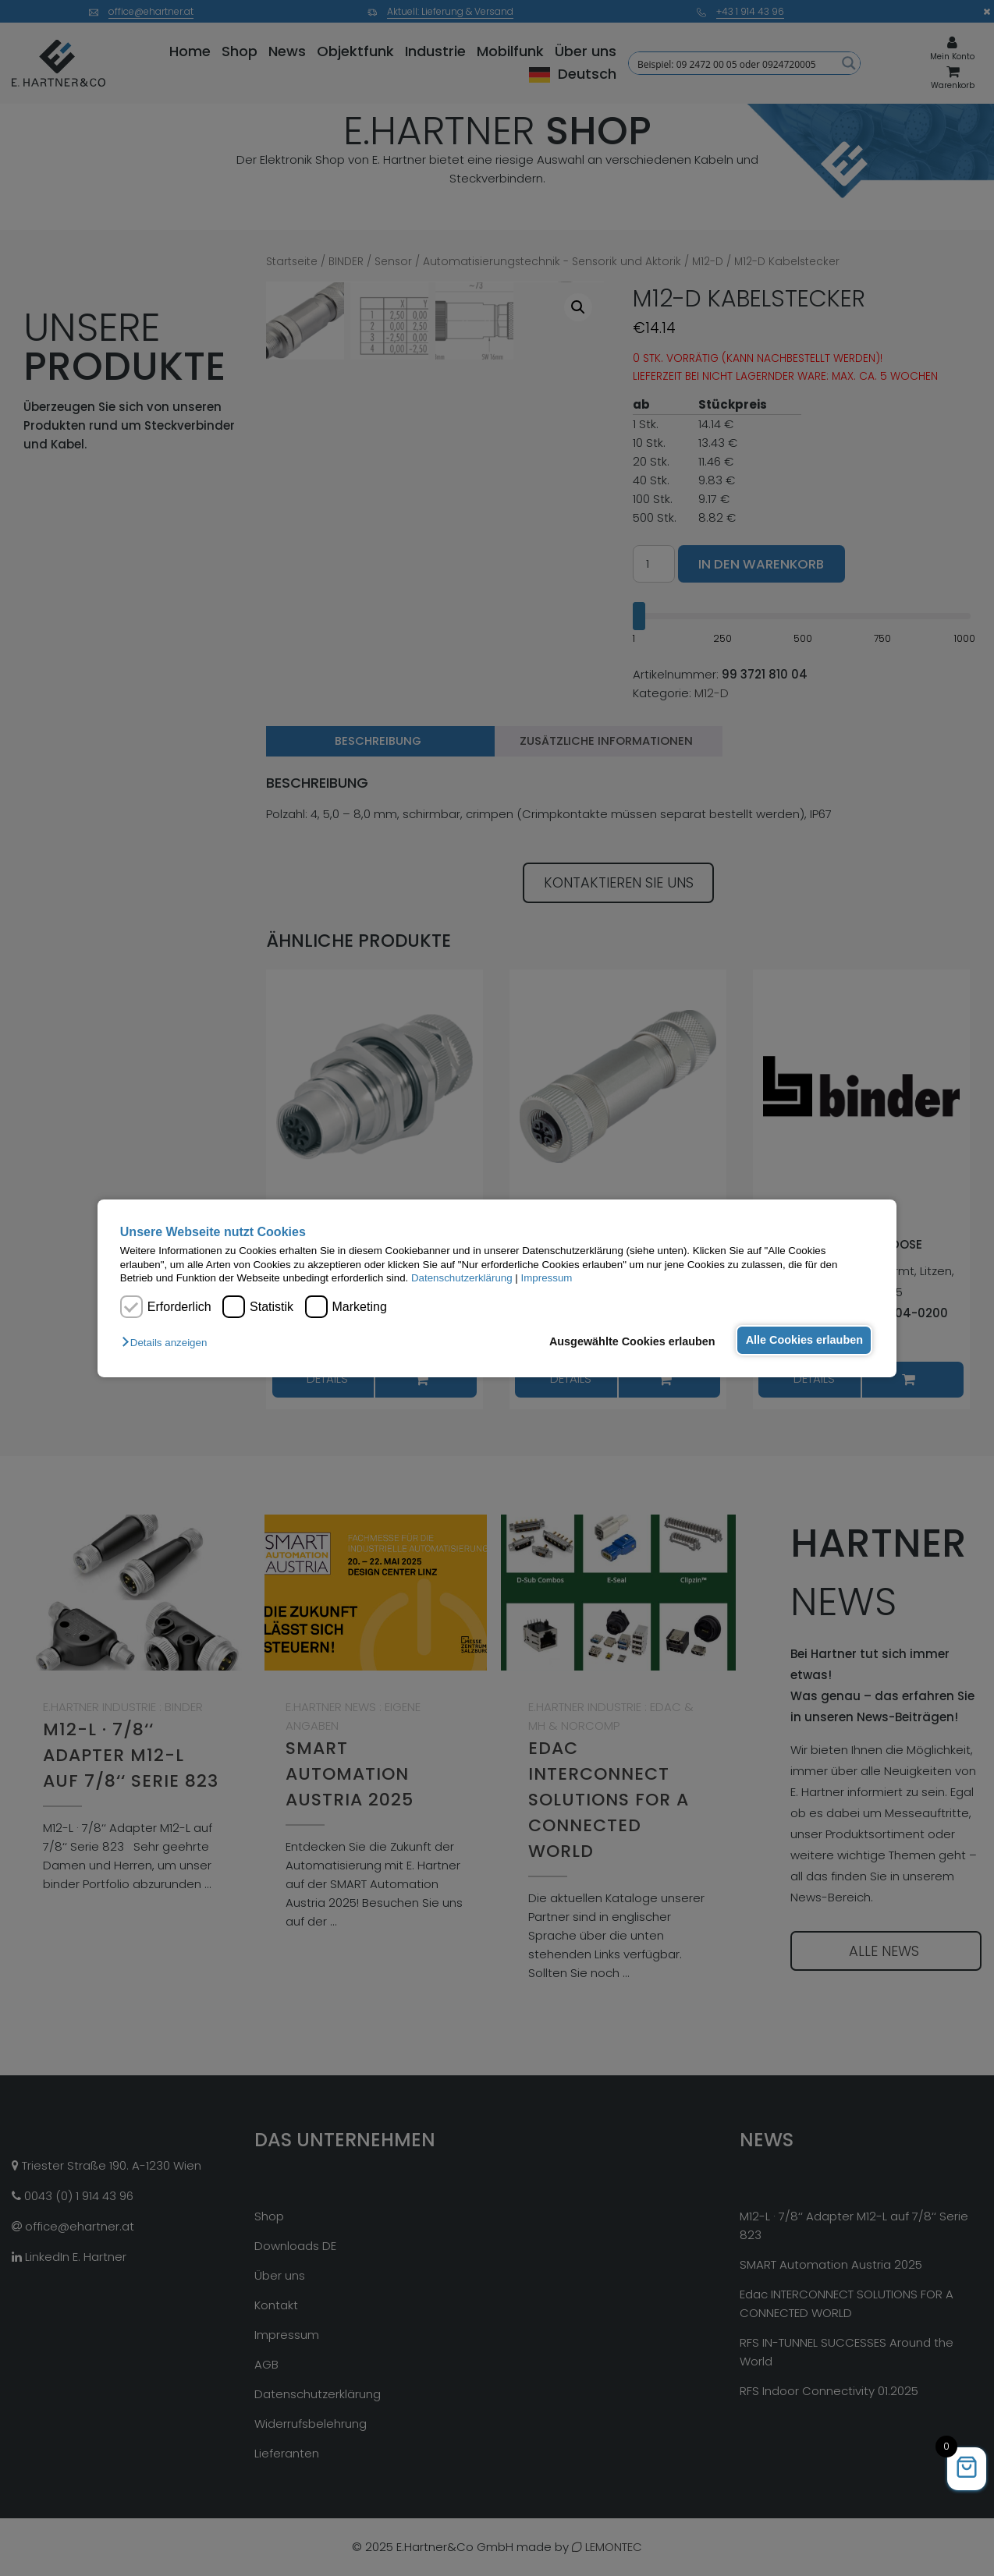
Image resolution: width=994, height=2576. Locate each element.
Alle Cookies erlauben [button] (802, 1340)
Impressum (547, 1278)
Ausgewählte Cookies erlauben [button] (629, 1341)
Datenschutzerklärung (462, 1278)
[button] (168, 1342)
